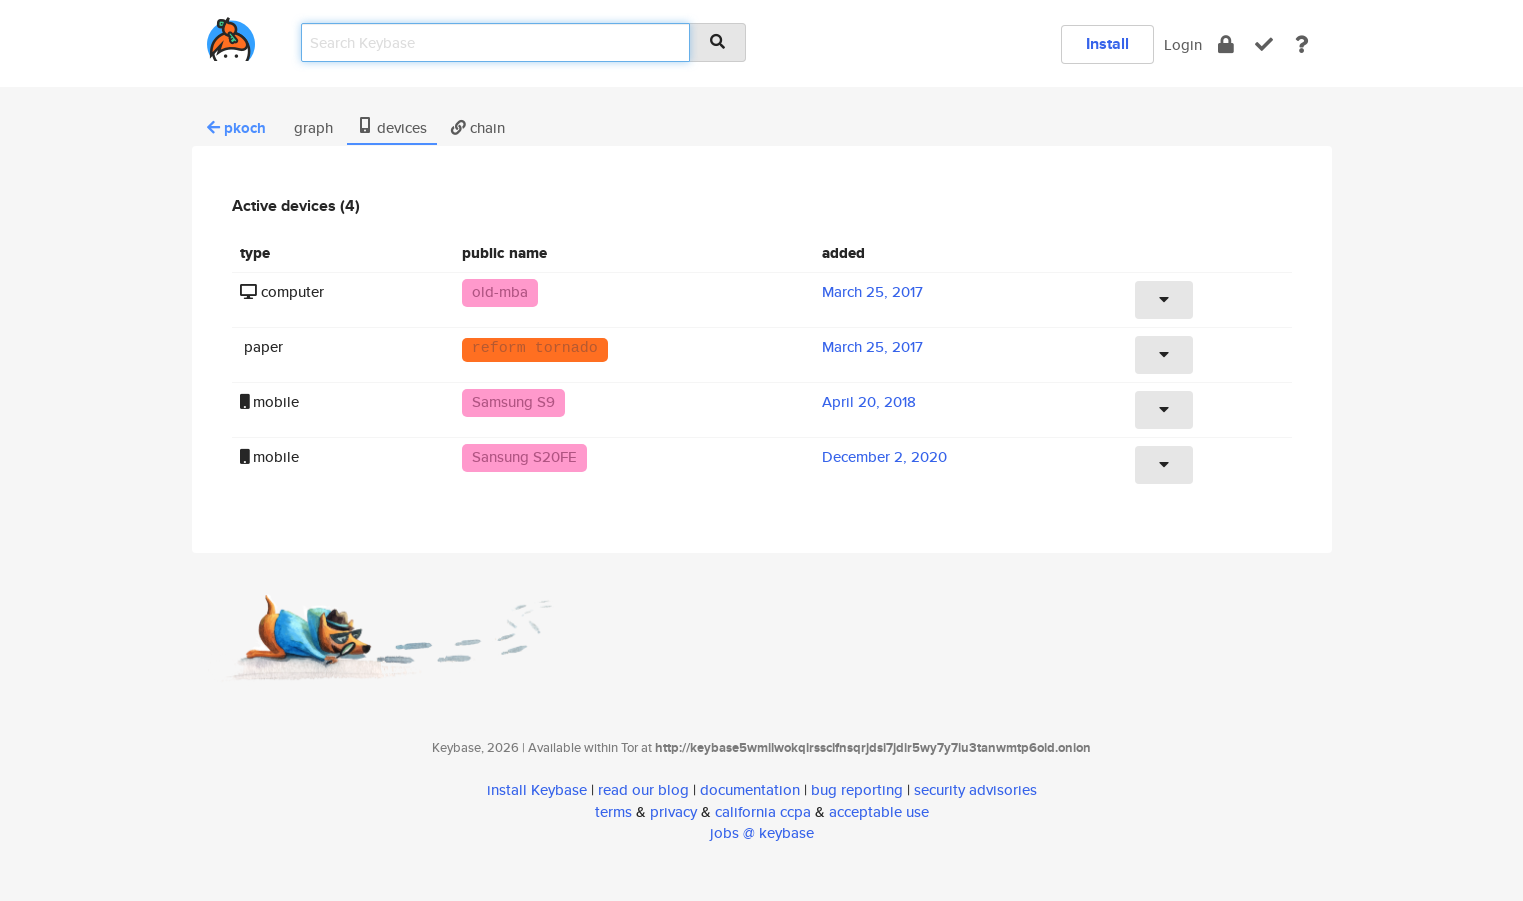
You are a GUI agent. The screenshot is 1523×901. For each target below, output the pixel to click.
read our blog (643, 789)
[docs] (1302, 44)
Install (1107, 43)
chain (478, 127)
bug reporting (857, 789)
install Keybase (537, 789)
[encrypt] (1226, 44)
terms (613, 811)
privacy (673, 811)
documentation (750, 789)
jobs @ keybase (762, 832)
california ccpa (763, 811)
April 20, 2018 (869, 401)
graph (311, 127)
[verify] (1264, 44)
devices (392, 127)
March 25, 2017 (872, 291)
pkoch (236, 128)
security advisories (975, 789)
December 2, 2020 (884, 456)
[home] (231, 35)
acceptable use (879, 811)
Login (1183, 44)
